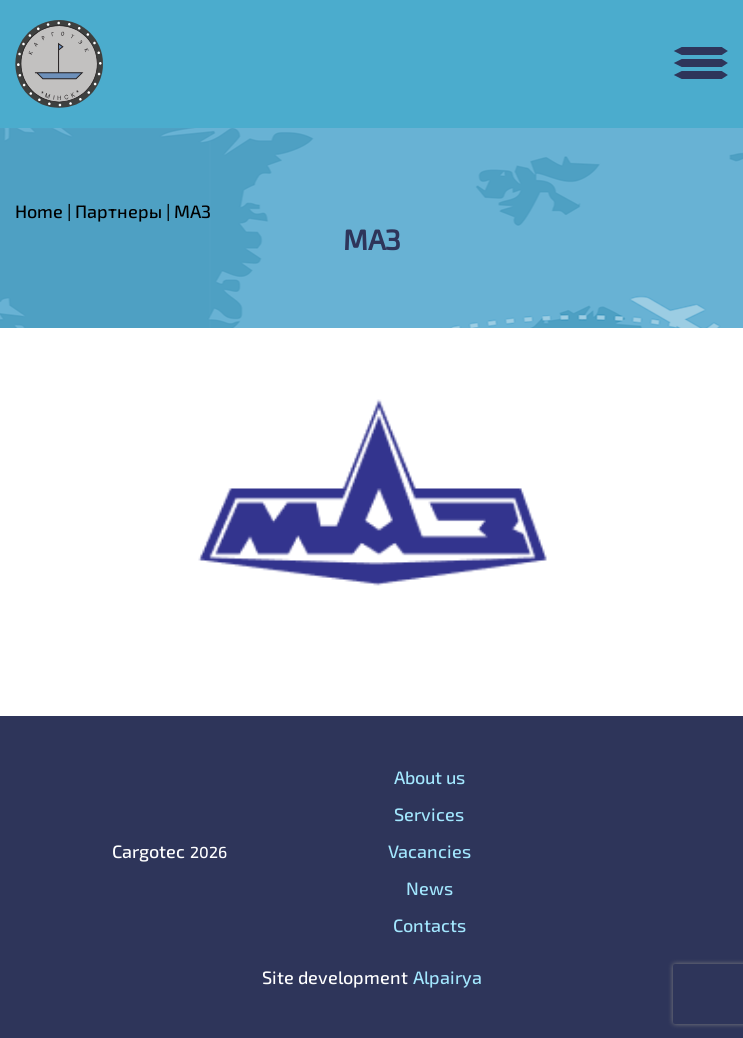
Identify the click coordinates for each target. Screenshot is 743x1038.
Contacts (429, 925)
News (429, 888)
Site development (335, 977)
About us (429, 777)
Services (429, 814)
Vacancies (429, 851)
